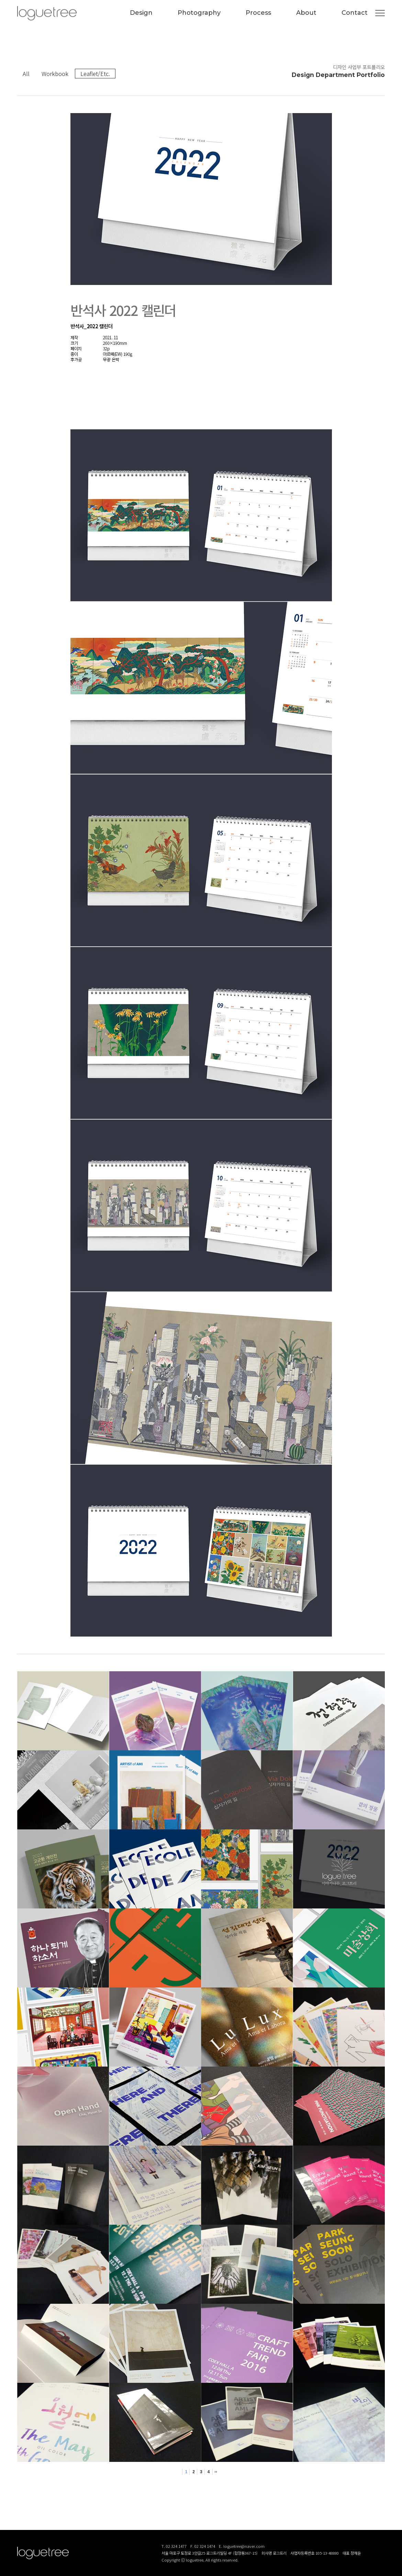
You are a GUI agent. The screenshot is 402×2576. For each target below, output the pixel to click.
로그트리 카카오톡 (381, 2554)
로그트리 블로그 (370, 2554)
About (306, 12)
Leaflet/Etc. (95, 73)
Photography (199, 12)
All (26, 73)
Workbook (55, 73)
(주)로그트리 (47, 13)
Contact (355, 12)
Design (141, 12)
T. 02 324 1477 (174, 2546)
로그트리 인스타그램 (358, 2554)
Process (258, 12)
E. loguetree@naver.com (242, 2546)
